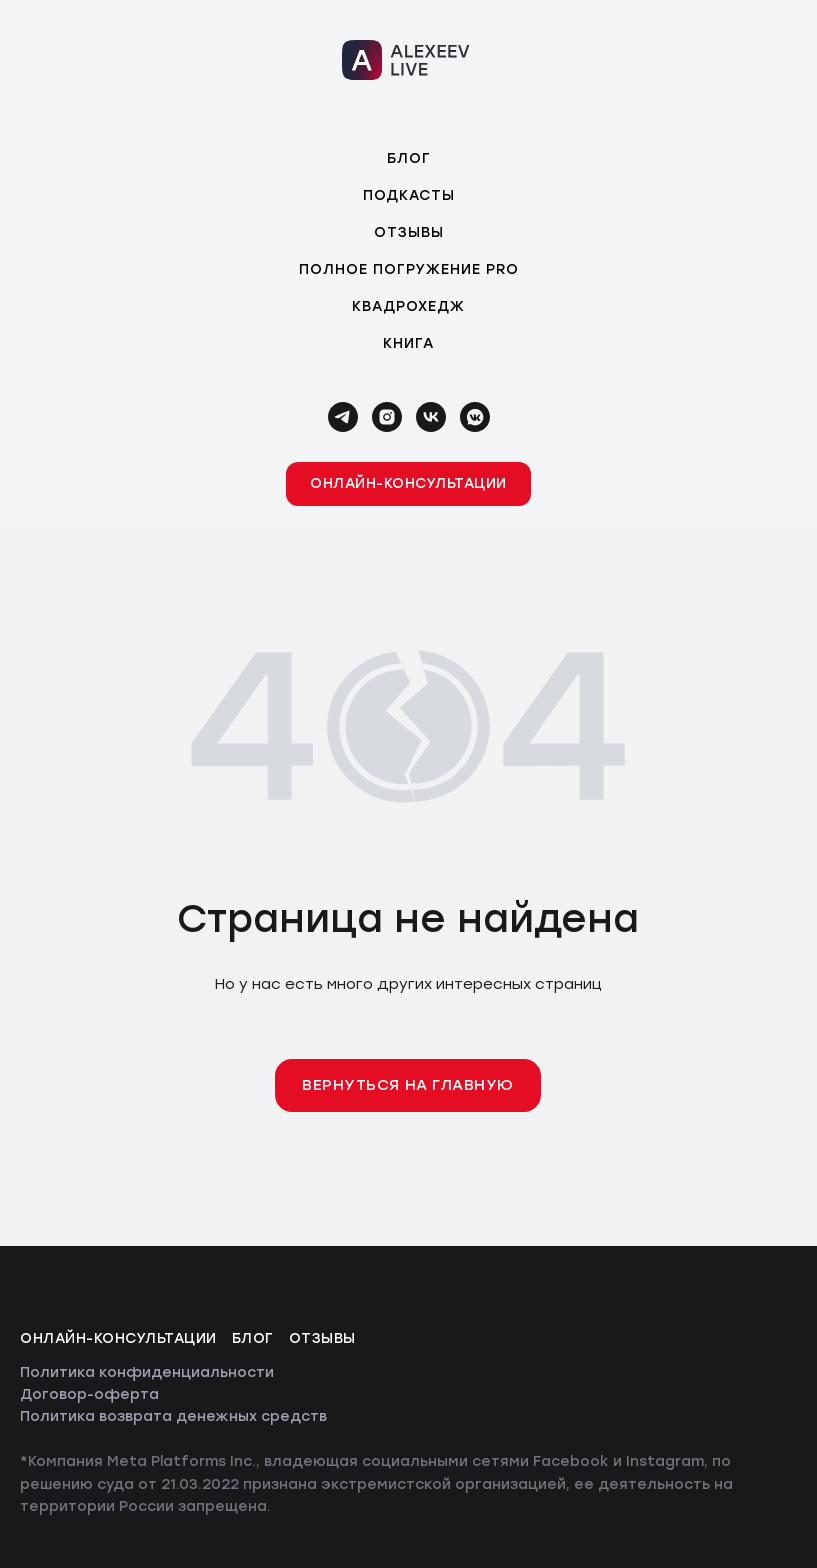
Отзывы (409, 232)
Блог (409, 158)
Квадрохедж (408, 306)
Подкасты (409, 195)
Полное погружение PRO (409, 269)
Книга (408, 343)
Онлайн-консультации (118, 1338)
